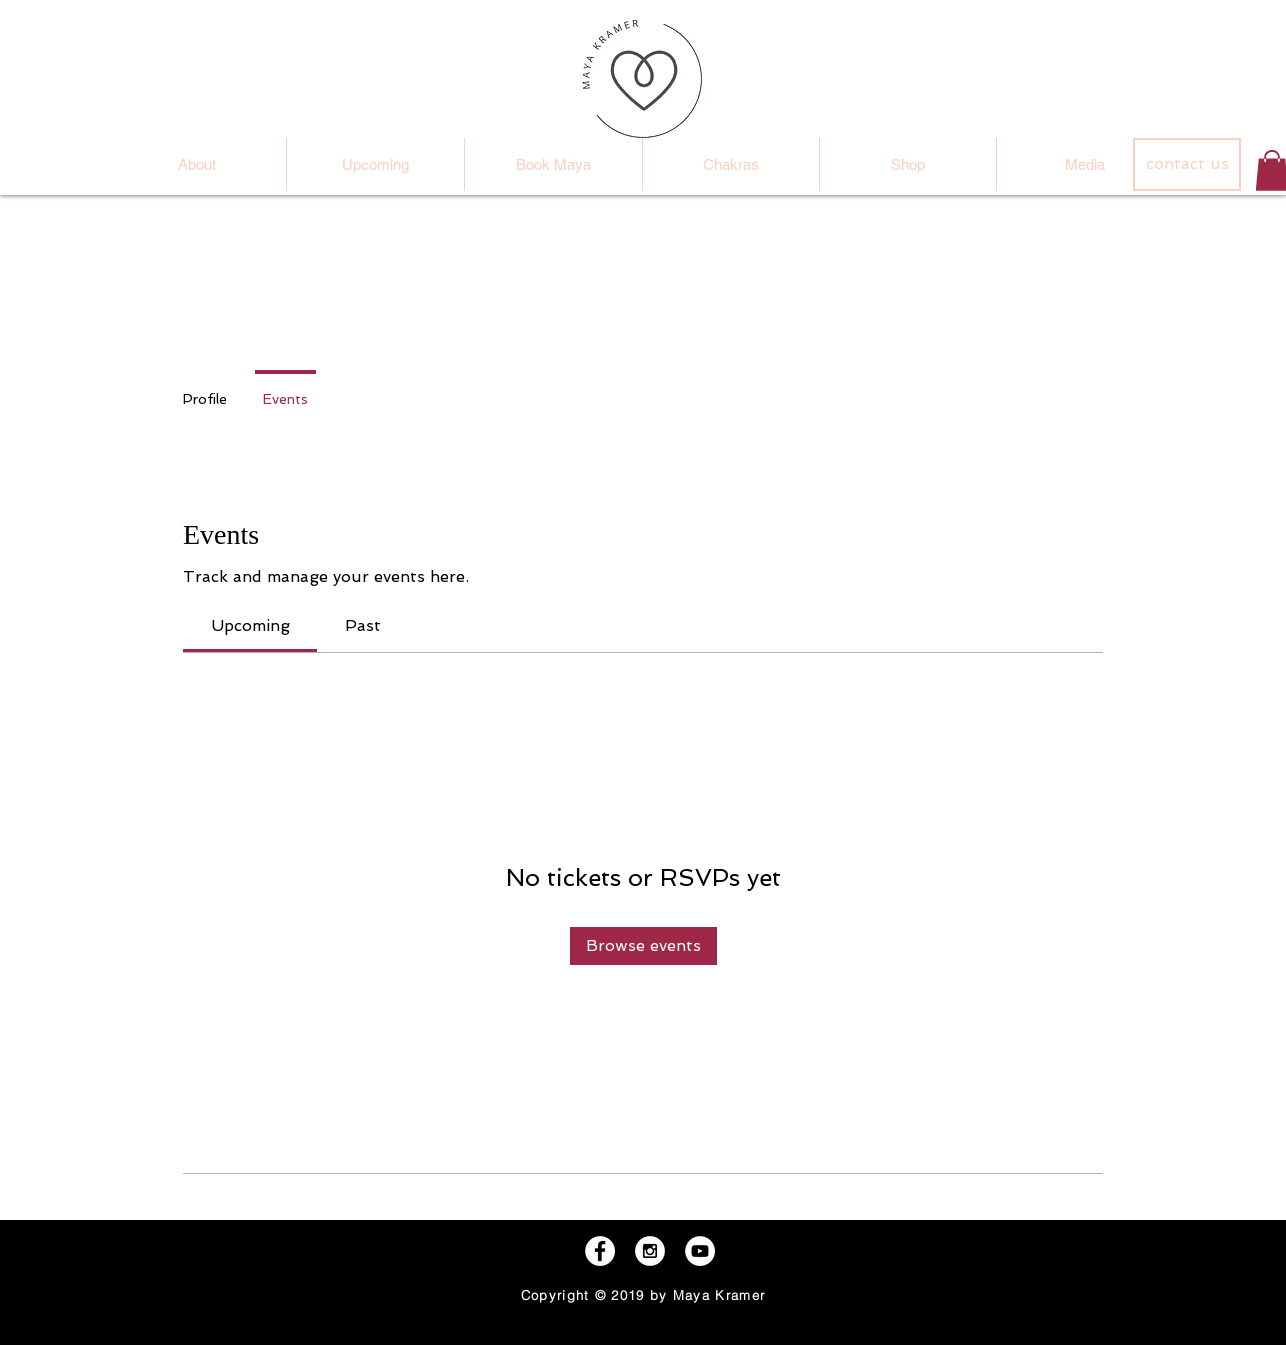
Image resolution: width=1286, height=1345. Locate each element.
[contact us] (1187, 164)
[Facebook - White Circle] (600, 1251)
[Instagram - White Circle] (650, 1251)
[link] (250, 625)
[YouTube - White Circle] (700, 1251)
